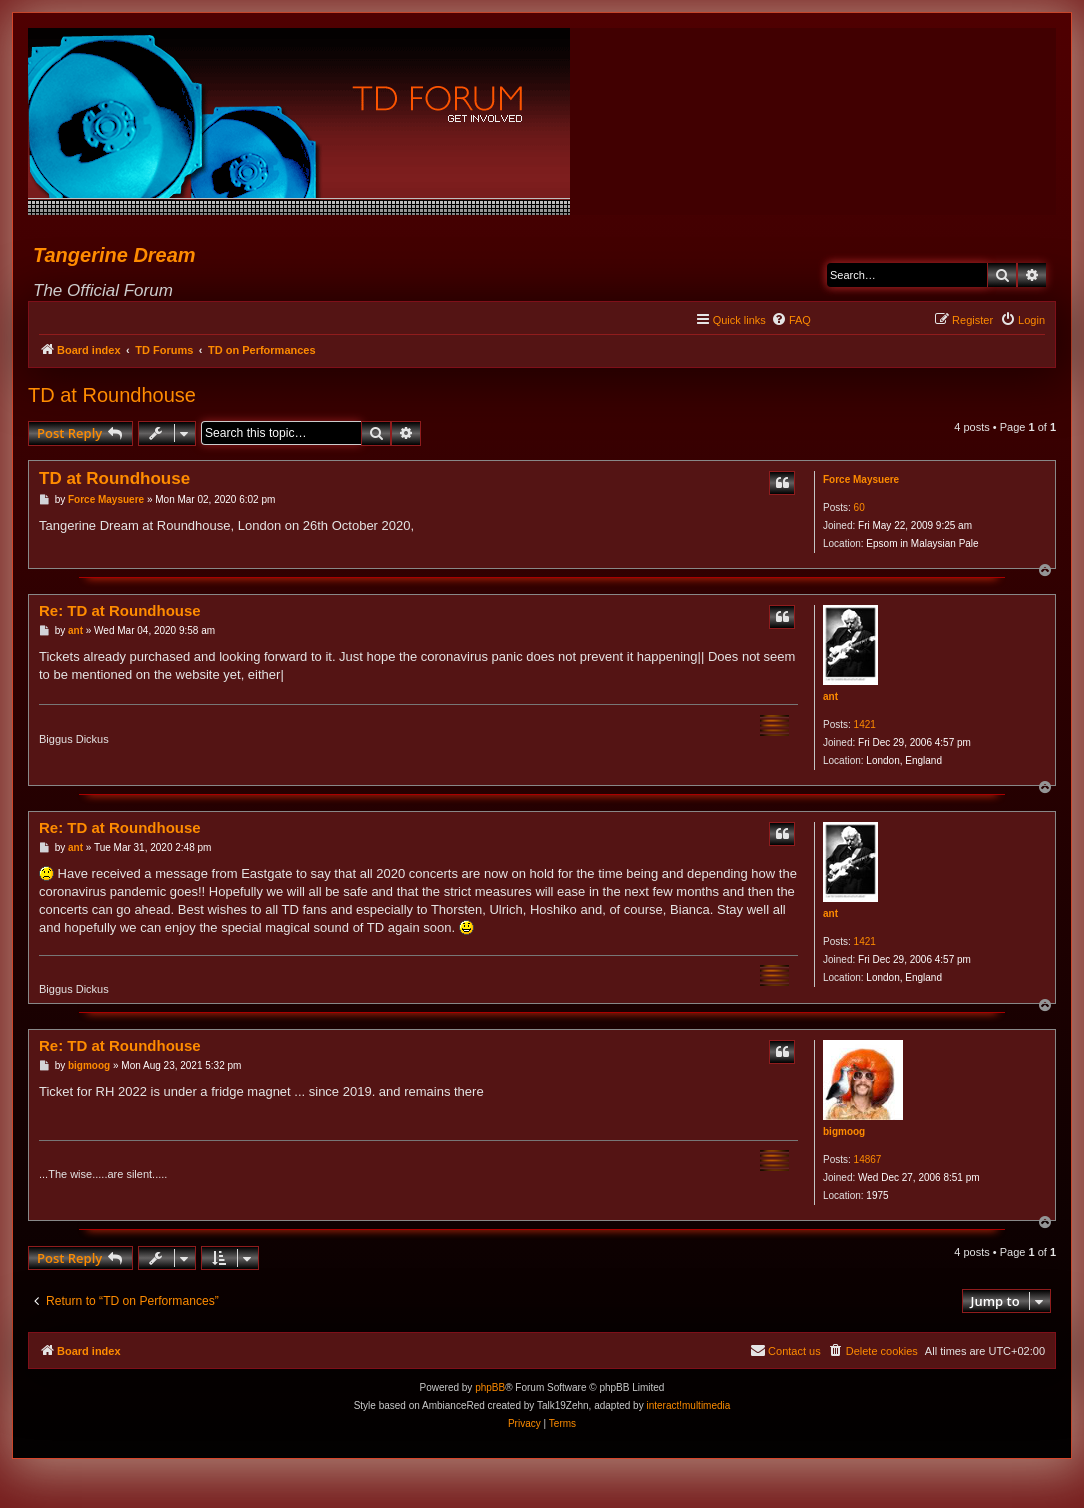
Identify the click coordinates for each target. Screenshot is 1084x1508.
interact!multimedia (688, 1405)
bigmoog (844, 1131)
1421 (865, 724)
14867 (868, 1159)
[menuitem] (791, 320)
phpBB (490, 1387)
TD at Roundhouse (112, 395)
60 (859, 507)
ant (830, 696)
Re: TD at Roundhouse (120, 610)
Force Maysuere (861, 479)
